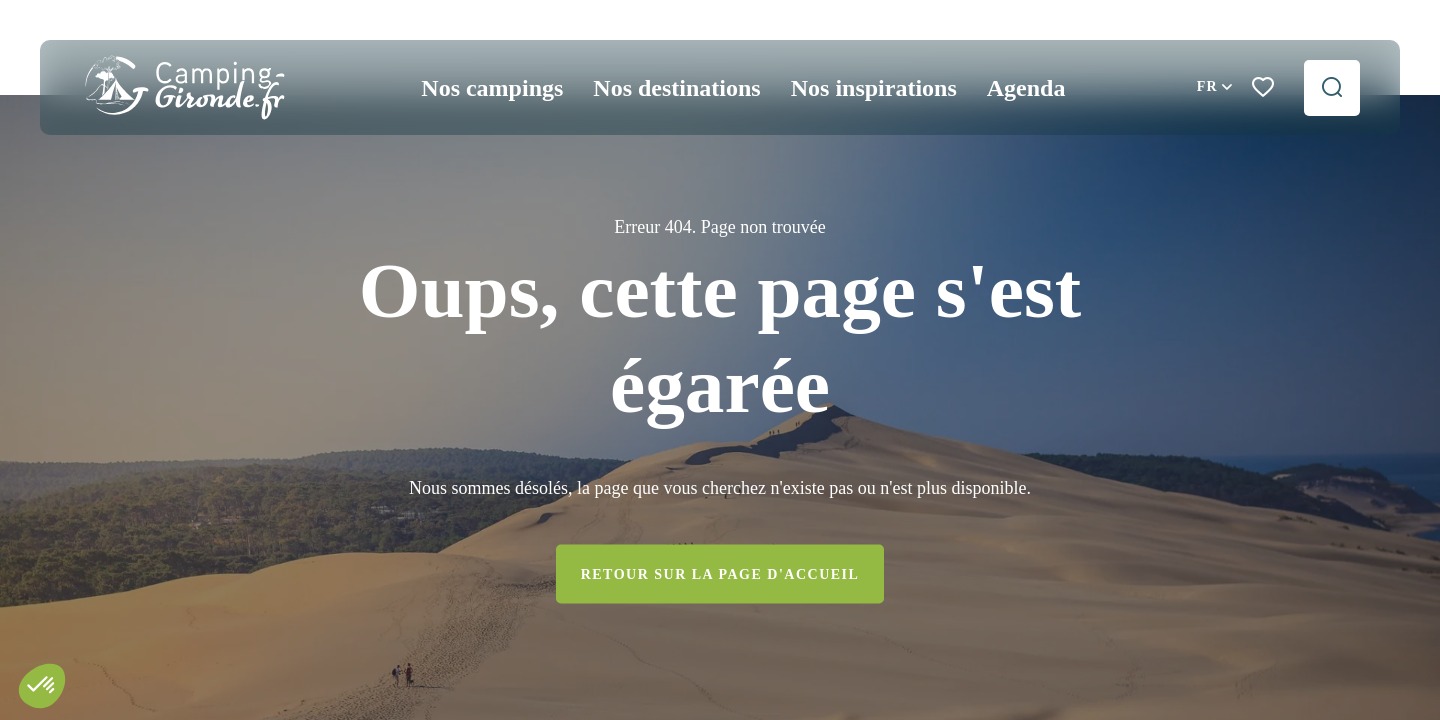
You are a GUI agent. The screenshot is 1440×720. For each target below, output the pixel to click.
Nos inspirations (874, 88)
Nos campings (492, 88)
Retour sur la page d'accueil (720, 573)
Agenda (1026, 88)
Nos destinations (676, 88)
